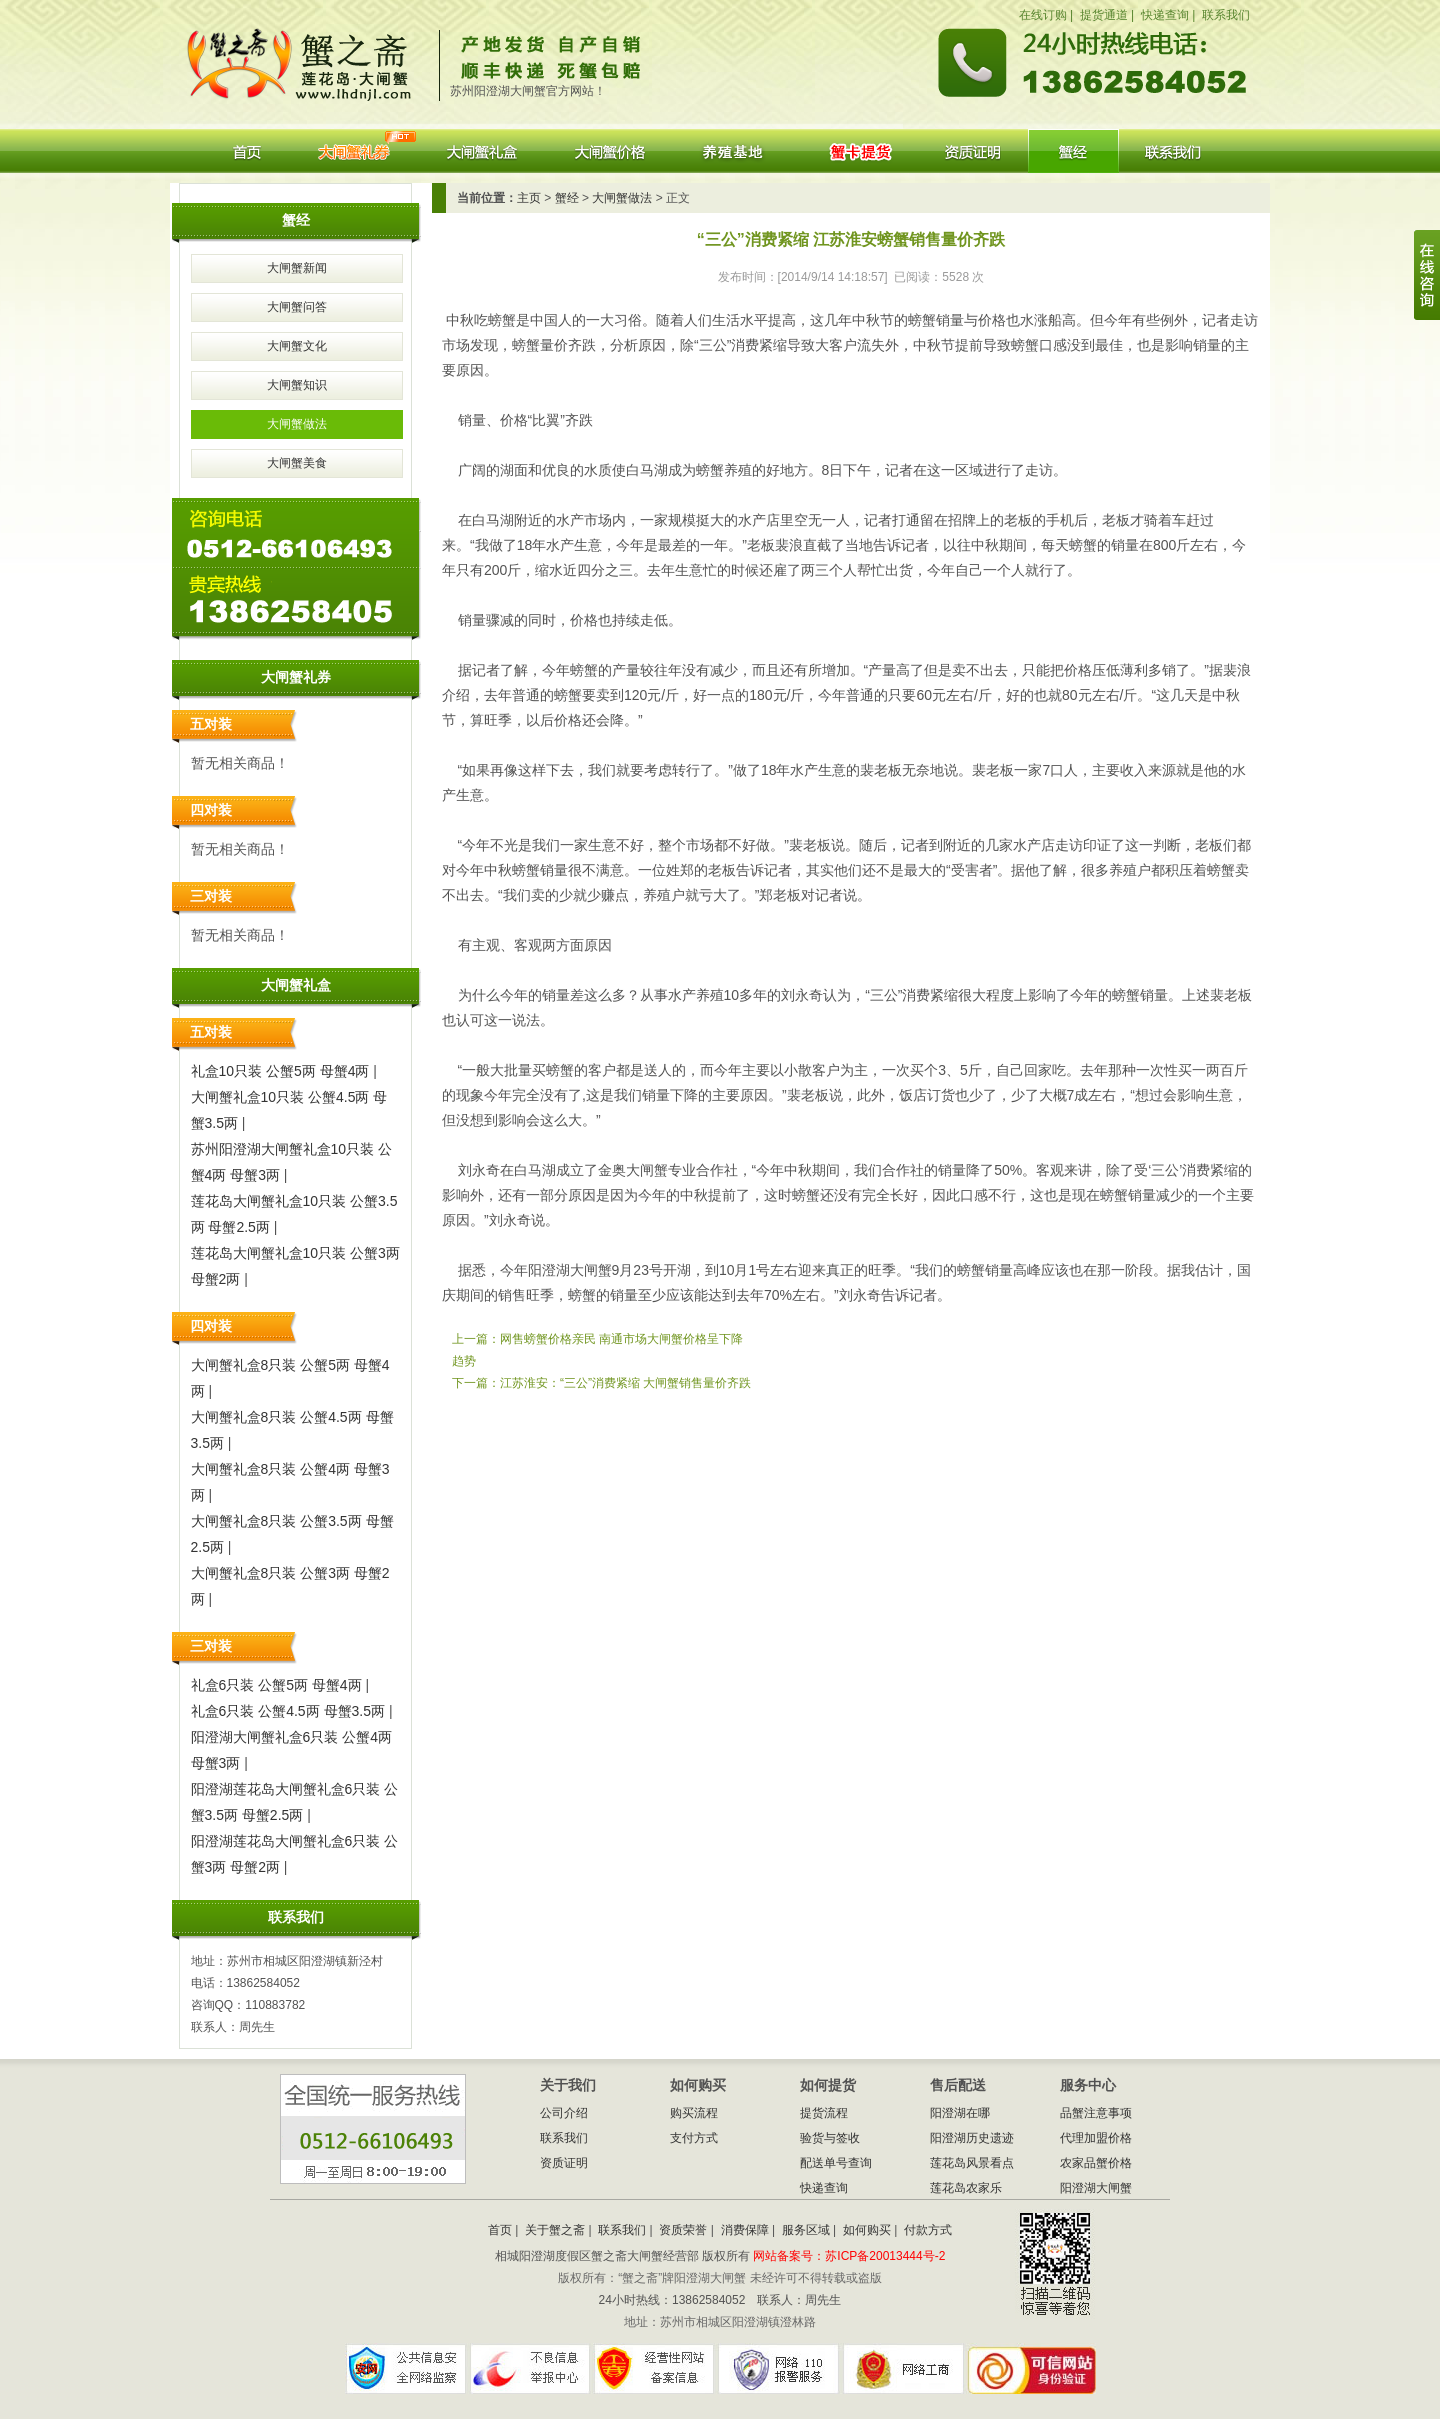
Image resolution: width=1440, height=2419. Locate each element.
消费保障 (745, 2230)
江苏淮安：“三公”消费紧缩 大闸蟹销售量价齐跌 (625, 1383)
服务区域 (806, 2230)
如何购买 (867, 2230)
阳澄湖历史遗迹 (972, 2138)
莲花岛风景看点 (972, 2163)
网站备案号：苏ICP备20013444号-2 (849, 2256)
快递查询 (1165, 15)
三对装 (211, 896)
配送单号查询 (836, 2163)
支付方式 (694, 2138)
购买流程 (694, 2113)
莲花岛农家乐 (966, 2188)
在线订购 (1043, 15)
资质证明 (973, 151)
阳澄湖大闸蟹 (1073, 151)
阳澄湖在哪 (960, 2113)
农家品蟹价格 (1096, 2163)
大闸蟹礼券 (353, 151)
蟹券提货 (859, 151)
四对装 (211, 810)
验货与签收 (830, 2138)
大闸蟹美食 (297, 463)
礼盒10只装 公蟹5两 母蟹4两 (280, 1071)
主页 (529, 198)
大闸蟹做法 (297, 424)
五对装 (211, 724)
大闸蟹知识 (297, 385)
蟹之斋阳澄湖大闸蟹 (307, 58)
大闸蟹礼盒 (480, 151)
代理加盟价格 (1096, 2138)
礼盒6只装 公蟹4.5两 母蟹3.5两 (288, 1711)
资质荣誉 (683, 2230)
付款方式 (928, 2230)
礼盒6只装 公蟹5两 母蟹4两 (276, 1685)
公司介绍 (564, 2113)
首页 (246, 151)
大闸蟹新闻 (297, 268)
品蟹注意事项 (1096, 2113)
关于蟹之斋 (555, 2230)
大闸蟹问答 (297, 307)
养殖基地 (736, 151)
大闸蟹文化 (297, 346)
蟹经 (567, 198)
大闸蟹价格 (611, 151)
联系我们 (1226, 15)
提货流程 (824, 2113)
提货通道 (1104, 15)
